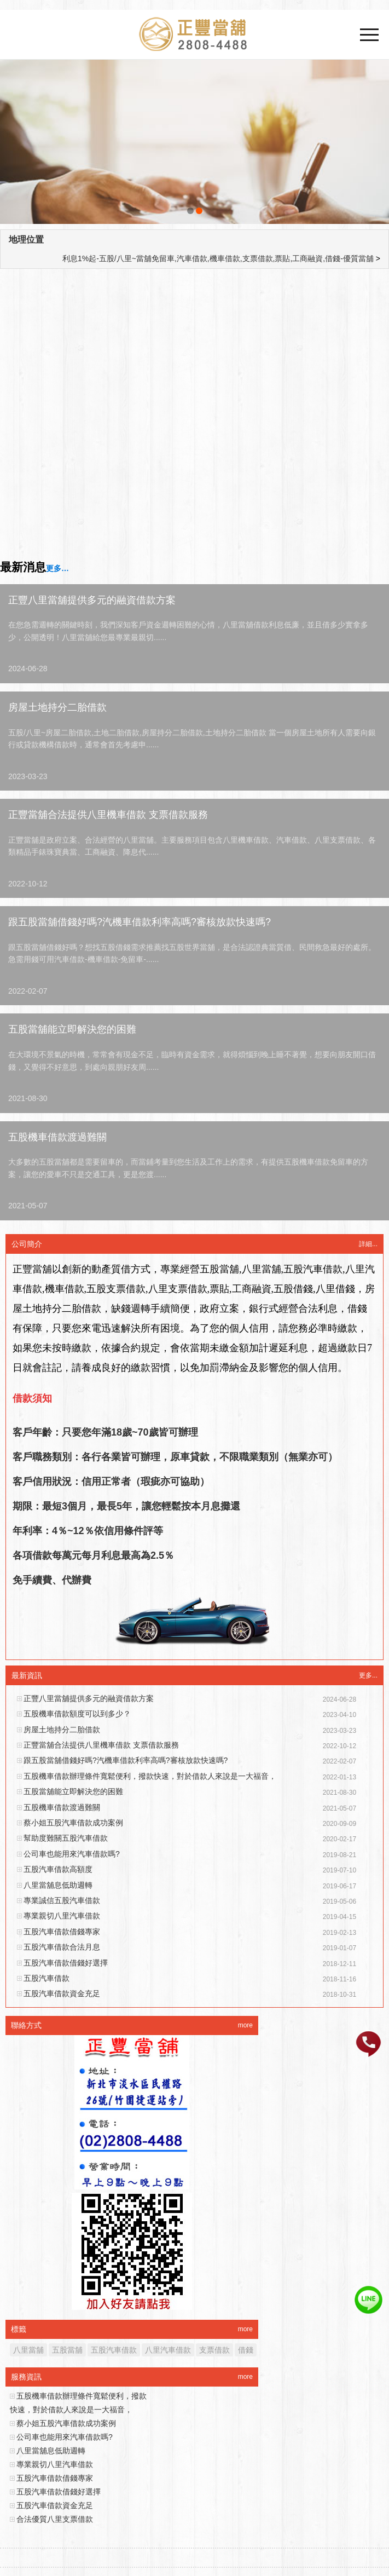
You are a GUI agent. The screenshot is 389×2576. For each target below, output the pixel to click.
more (245, 2025)
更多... (368, 1675)
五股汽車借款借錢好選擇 (66, 1962)
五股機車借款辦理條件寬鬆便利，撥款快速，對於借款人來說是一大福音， (150, 1776)
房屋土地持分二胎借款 (57, 707)
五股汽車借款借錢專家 (62, 1931)
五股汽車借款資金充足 (62, 1993)
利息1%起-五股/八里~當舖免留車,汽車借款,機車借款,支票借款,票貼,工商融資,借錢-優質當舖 (218, 258)
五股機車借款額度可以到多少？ (77, 1713)
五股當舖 (67, 2350)
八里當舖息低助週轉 (58, 1885)
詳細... (368, 1244)
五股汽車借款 (46, 1978)
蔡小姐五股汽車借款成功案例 (73, 1822)
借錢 (245, 2350)
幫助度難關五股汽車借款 (66, 1838)
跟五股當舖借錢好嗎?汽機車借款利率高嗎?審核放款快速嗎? (139, 922)
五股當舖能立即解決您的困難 (72, 1029)
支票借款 (214, 2350)
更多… (57, 568)
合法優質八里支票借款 (54, 2519)
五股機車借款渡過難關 (57, 1137)
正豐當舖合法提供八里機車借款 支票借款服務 (108, 814)
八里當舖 (28, 2350)
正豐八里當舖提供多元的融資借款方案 (92, 600)
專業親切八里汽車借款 (62, 1915)
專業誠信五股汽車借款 (62, 1900)
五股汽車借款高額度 (58, 1869)
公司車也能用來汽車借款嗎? (72, 1853)
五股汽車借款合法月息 (62, 1947)
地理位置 (26, 239)
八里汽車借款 (168, 2350)
